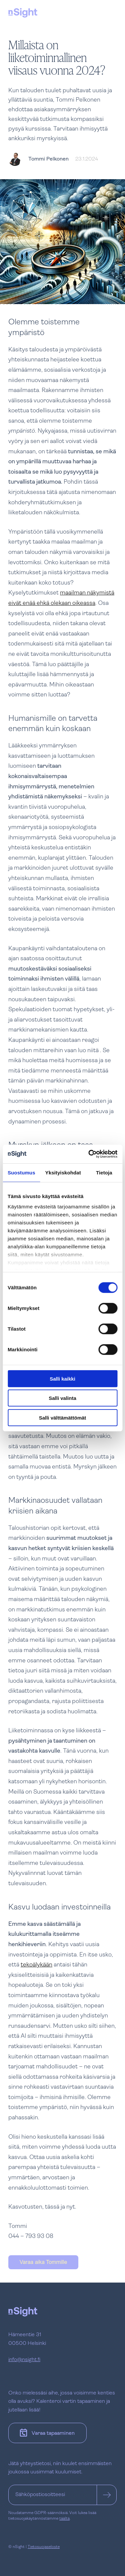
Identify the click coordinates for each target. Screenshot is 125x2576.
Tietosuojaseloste (44, 2547)
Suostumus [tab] (21, 1172)
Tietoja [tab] (104, 1172)
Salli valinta (62, 1398)
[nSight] (22, 13)
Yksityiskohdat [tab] (63, 1172)
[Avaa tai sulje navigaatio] (110, 12)
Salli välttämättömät (62, 1417)
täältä (64, 2519)
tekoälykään (36, 1965)
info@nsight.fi (24, 2359)
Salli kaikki (62, 1378)
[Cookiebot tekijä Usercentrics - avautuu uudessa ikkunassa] (89, 1154)
